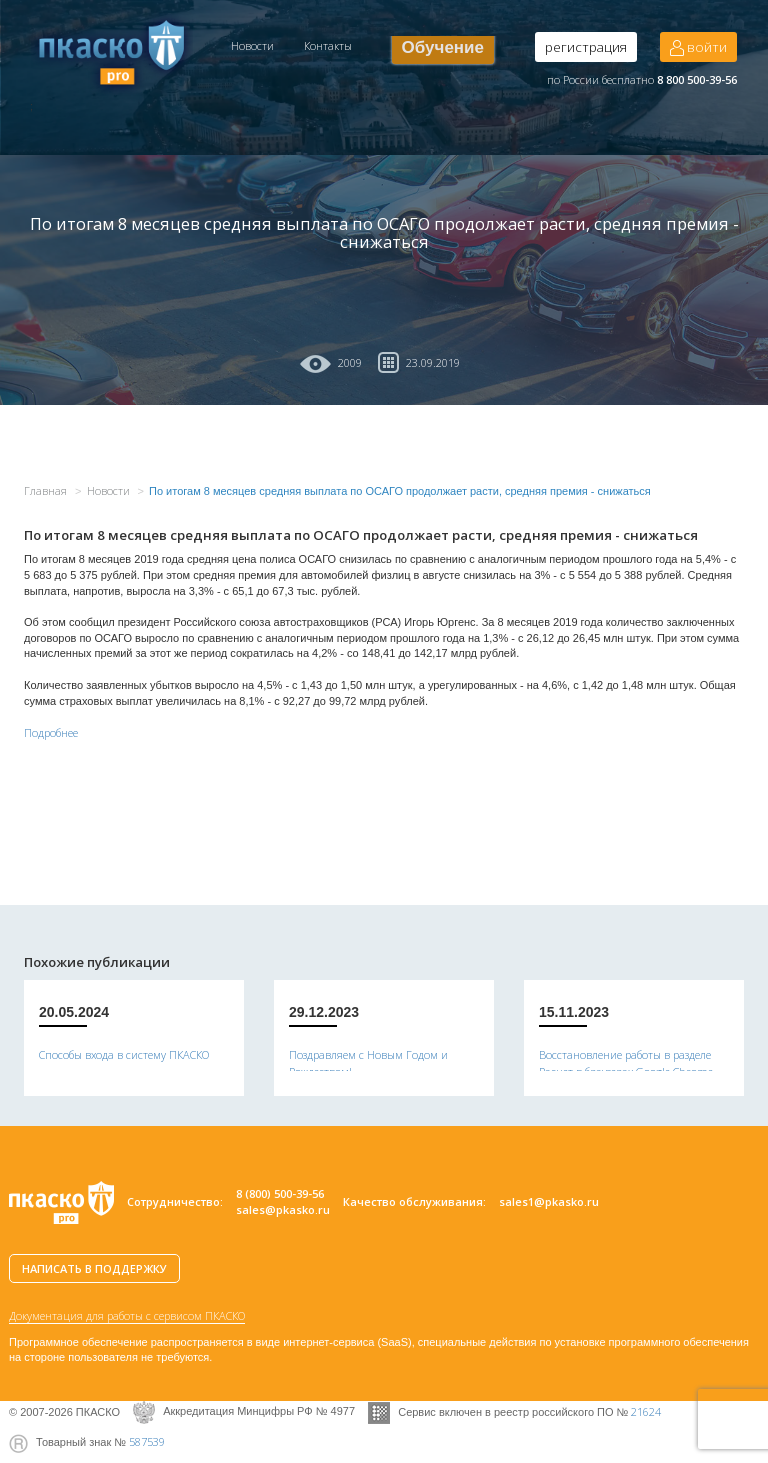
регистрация (586, 47)
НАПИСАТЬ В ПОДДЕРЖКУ (94, 1268)
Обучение (443, 47)
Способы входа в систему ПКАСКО (124, 1054)
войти (698, 47)
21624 (646, 1410)
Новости (252, 45)
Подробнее (51, 732)
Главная (45, 490)
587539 (147, 1441)
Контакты (328, 45)
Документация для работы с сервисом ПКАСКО (127, 1315)
